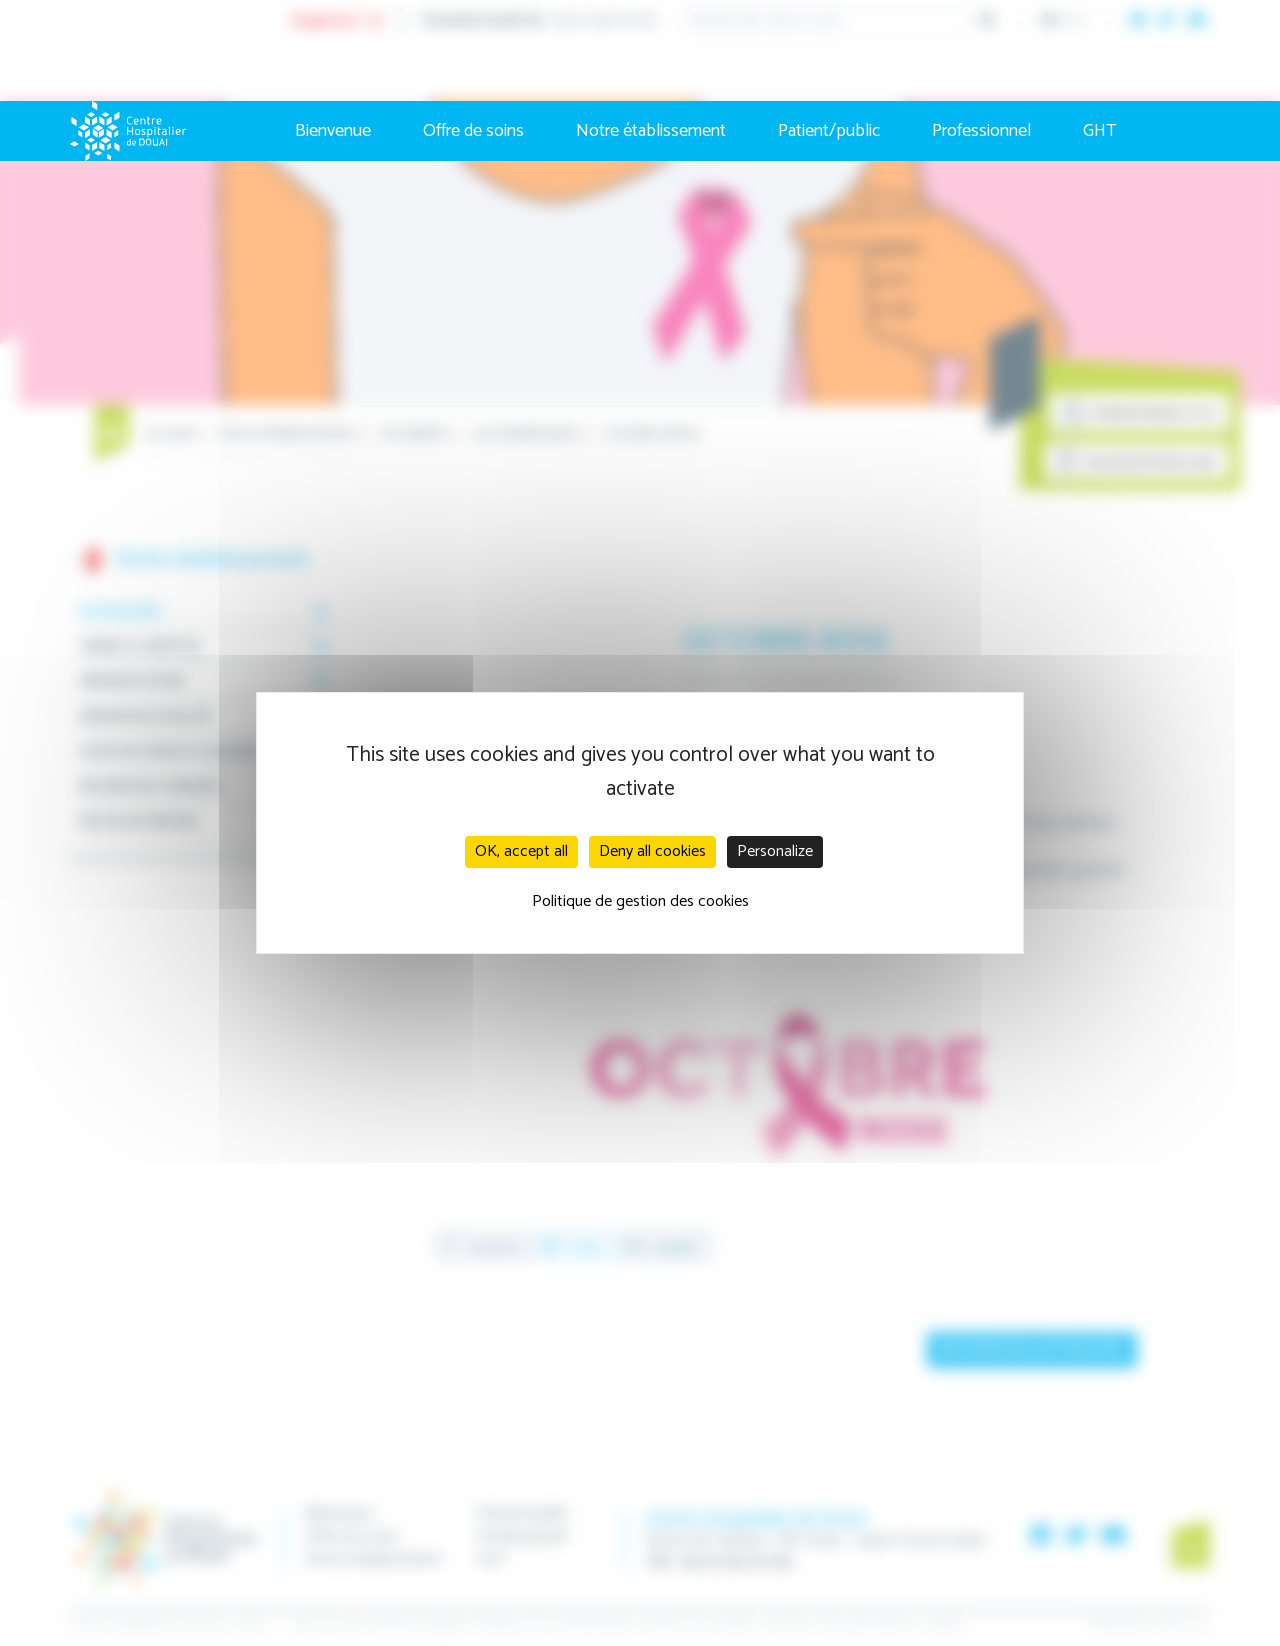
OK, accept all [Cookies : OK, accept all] (521, 851)
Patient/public (829, 131)
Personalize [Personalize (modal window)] (775, 851)
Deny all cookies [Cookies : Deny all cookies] (652, 851)
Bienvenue (333, 131)
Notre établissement (651, 131)
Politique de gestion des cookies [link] (640, 901)
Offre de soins (473, 131)
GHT (1100, 131)
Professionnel (981, 131)
